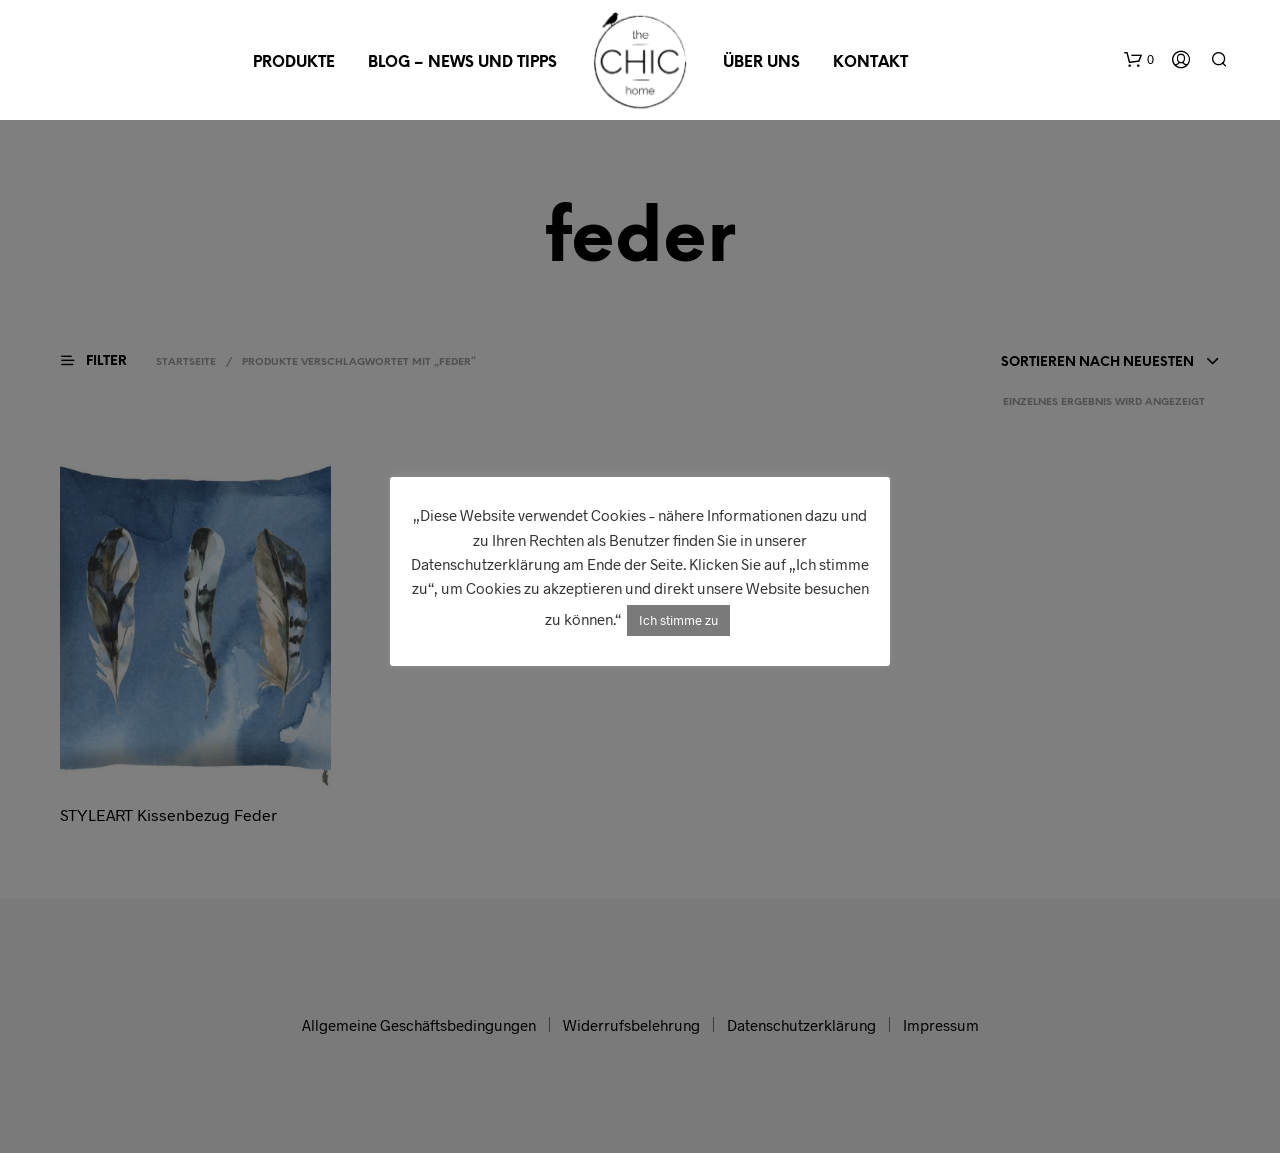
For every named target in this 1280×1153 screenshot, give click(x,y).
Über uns (761, 63)
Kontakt (870, 63)
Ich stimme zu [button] (678, 620)
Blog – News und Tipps (462, 63)
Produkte (294, 63)
